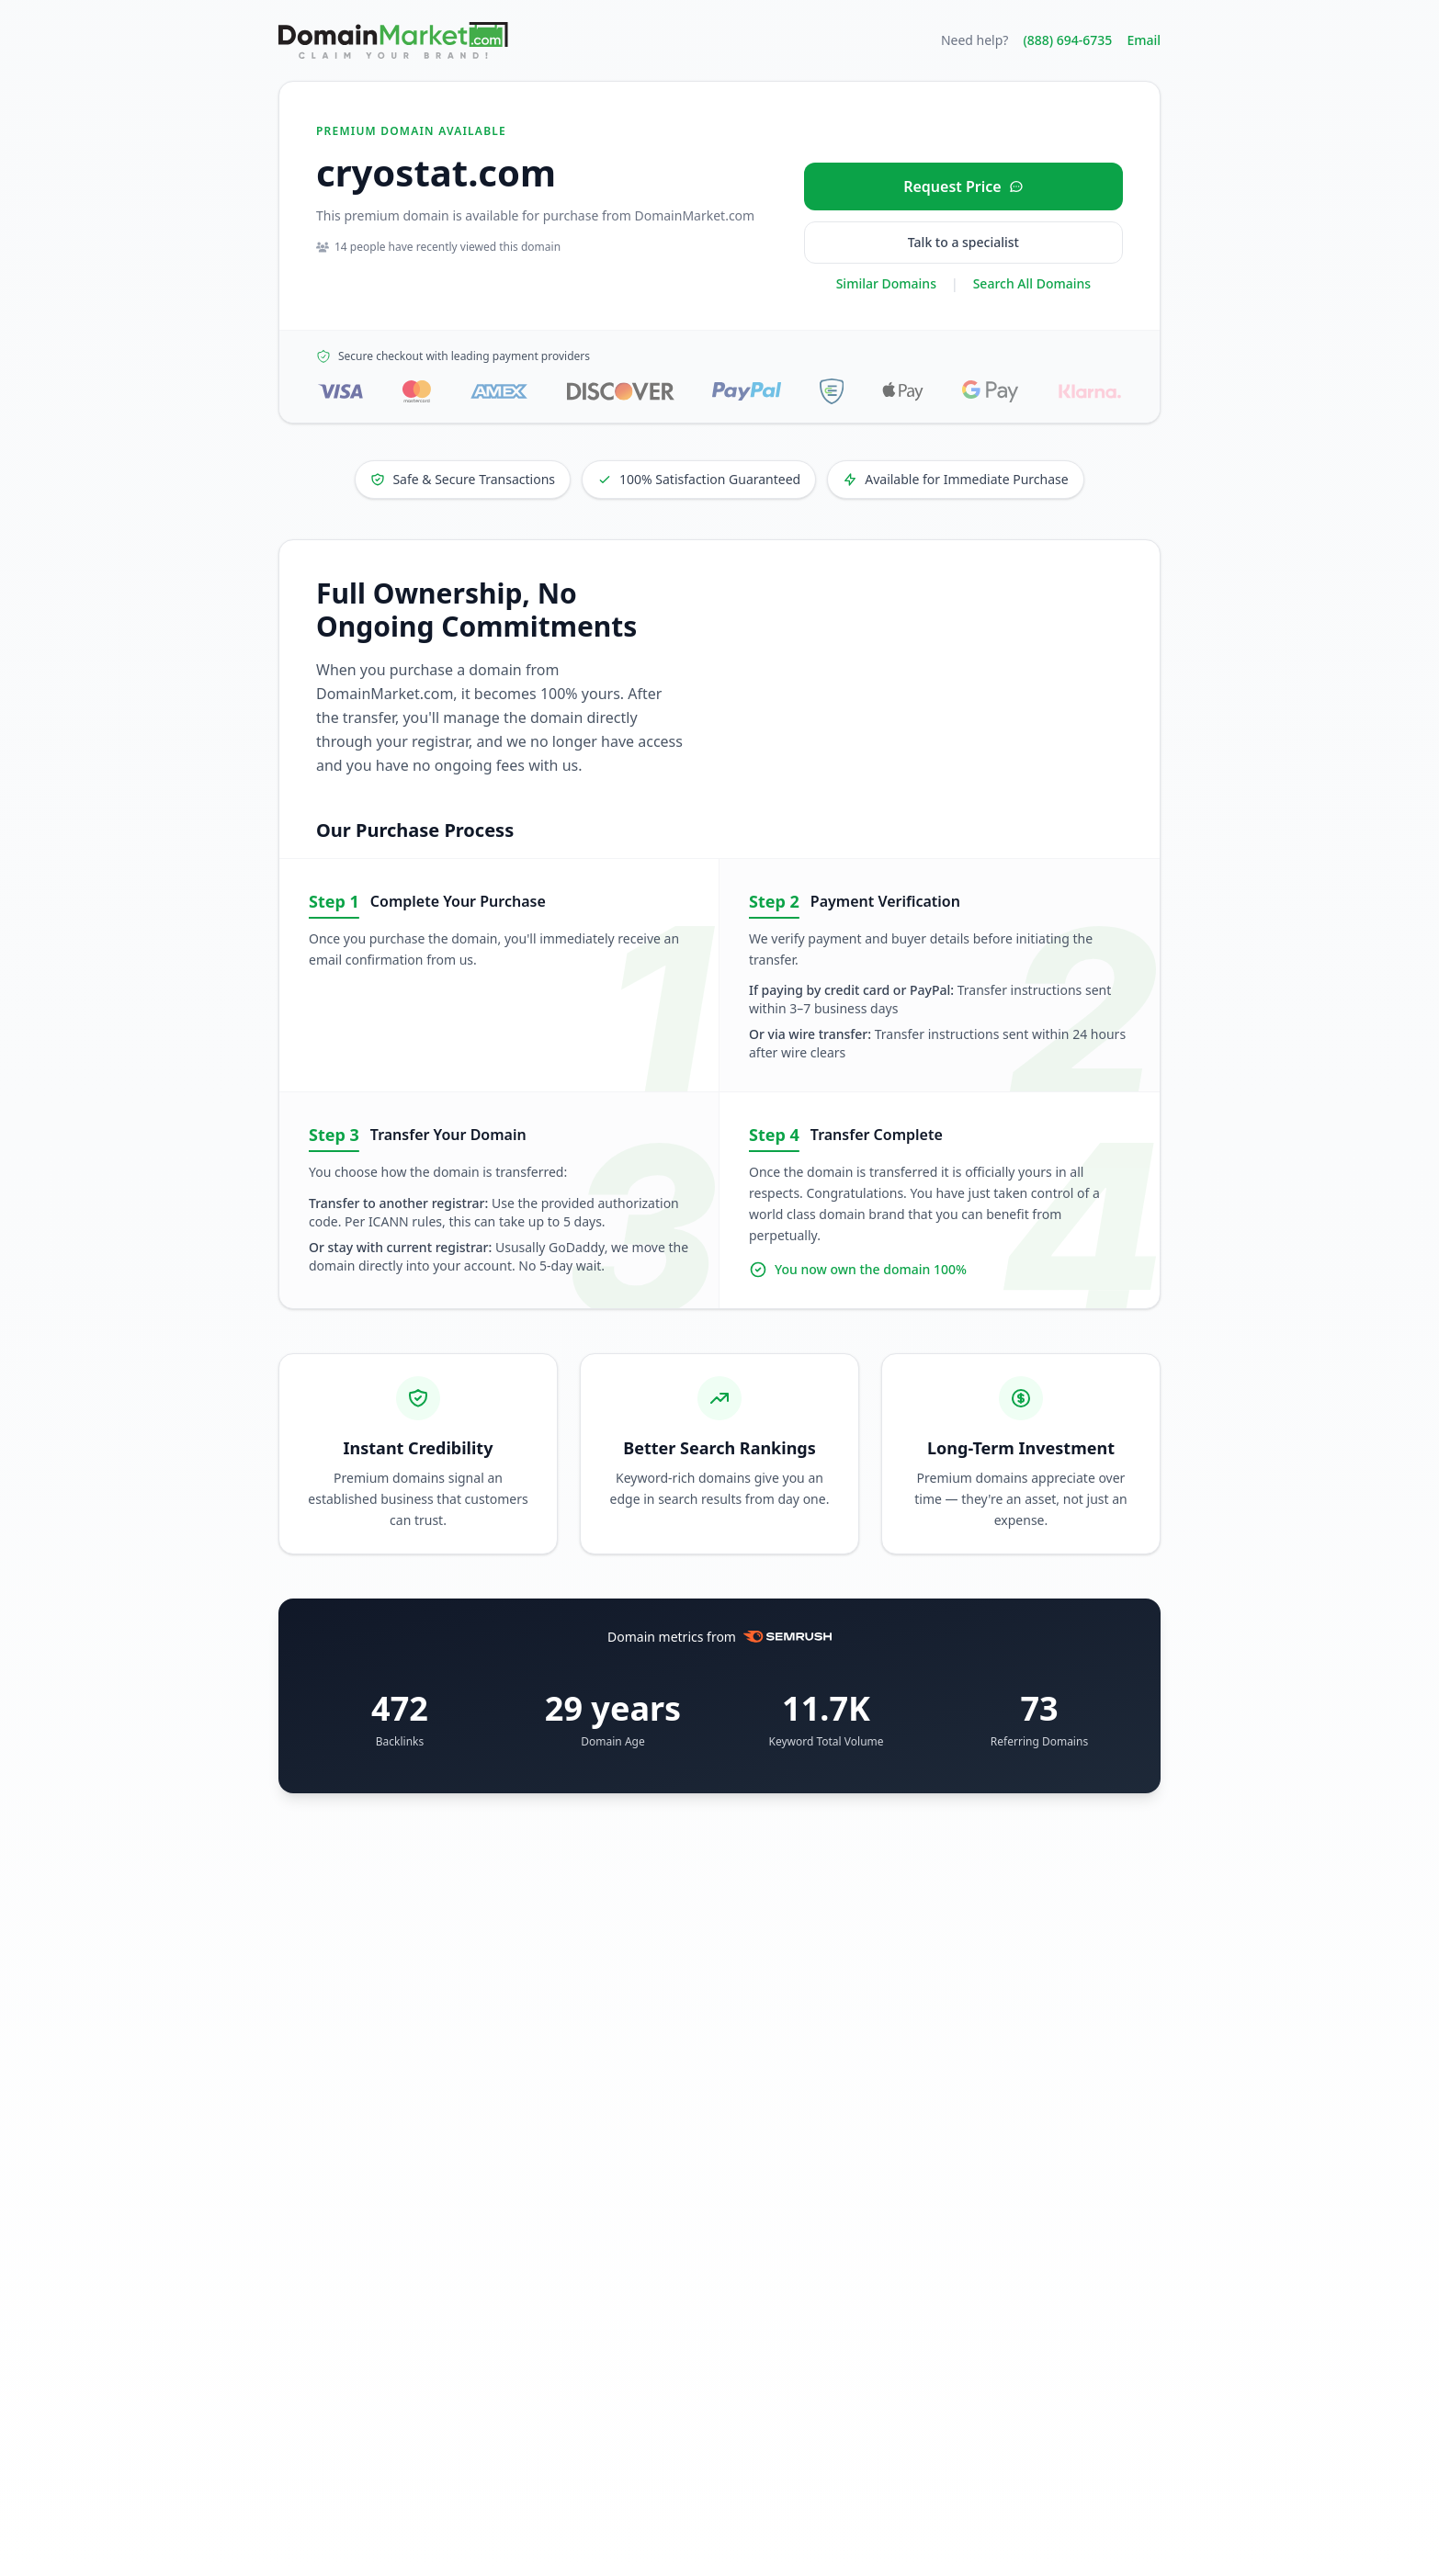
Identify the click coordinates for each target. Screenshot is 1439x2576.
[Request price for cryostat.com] (963, 186)
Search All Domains (1032, 283)
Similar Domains (886, 283)
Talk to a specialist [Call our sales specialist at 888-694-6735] (963, 242)
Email (1144, 40)
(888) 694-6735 (1067, 40)
